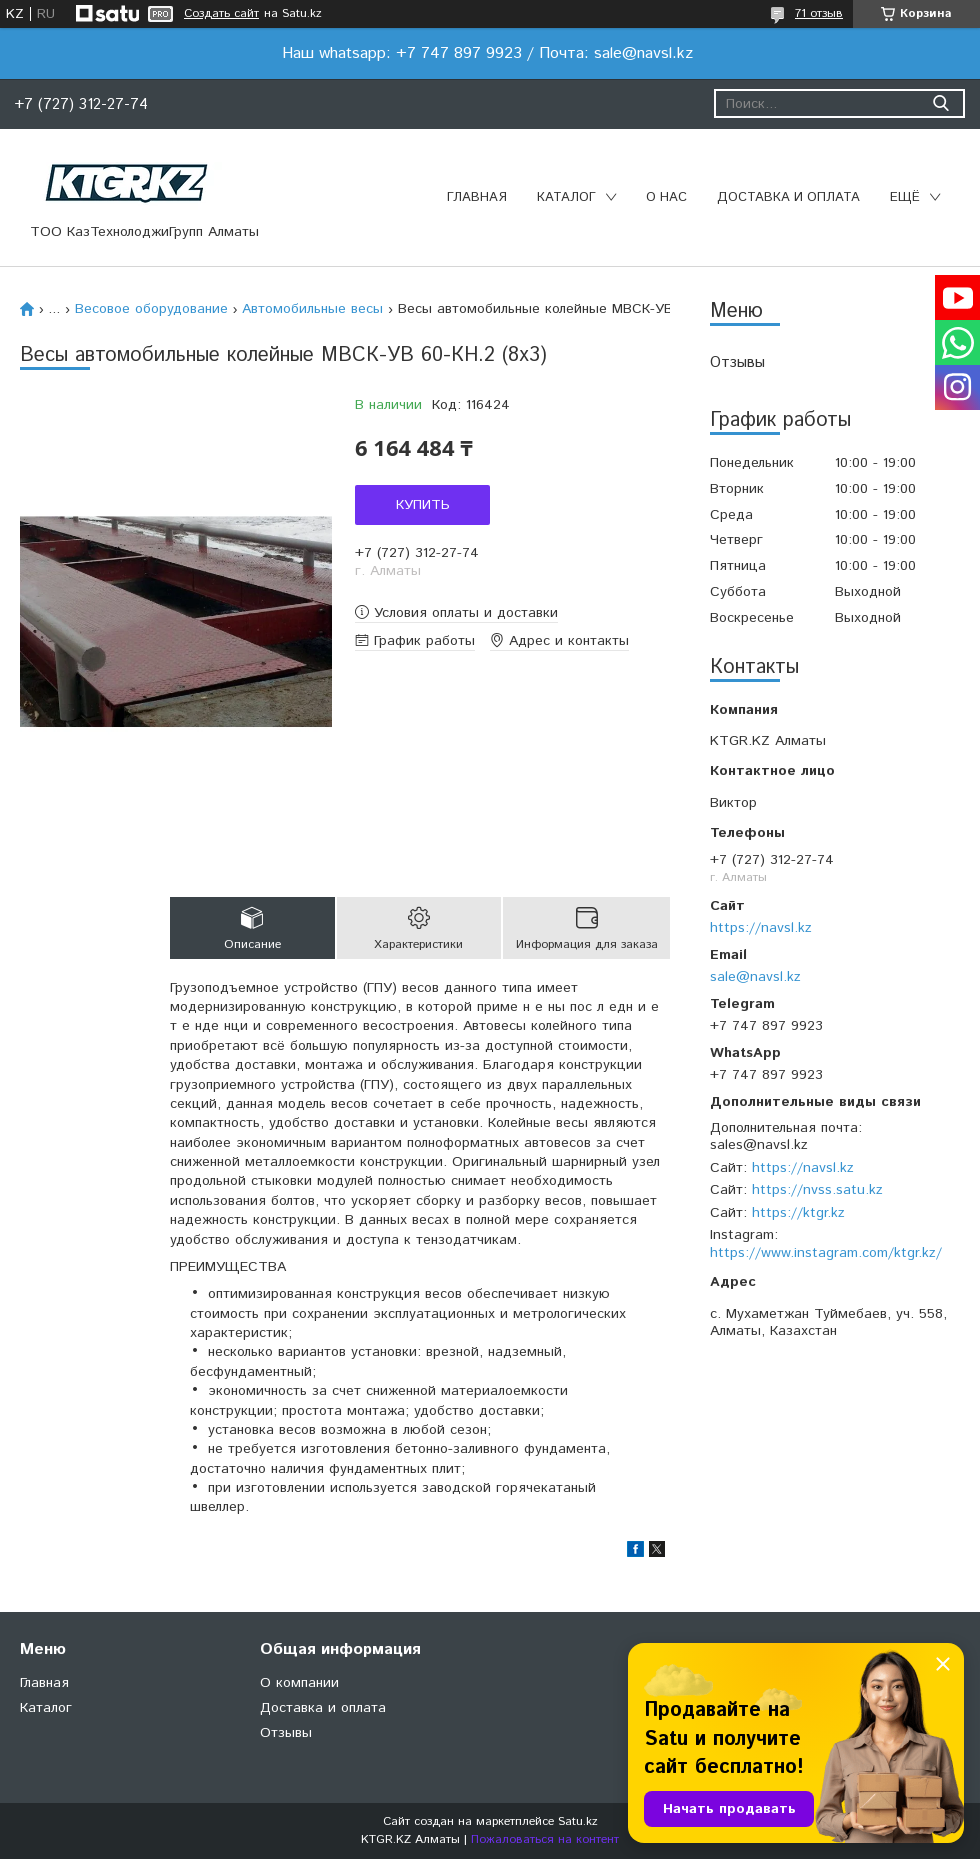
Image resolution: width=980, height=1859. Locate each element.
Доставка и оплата (788, 197)
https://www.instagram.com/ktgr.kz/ (826, 1253)
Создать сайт (221, 14)
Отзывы (737, 362)
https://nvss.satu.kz (817, 1190)
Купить (423, 505)
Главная (477, 197)
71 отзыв (819, 13)
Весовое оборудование (151, 309)
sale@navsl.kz (755, 977)
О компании (299, 1683)
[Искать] (940, 103)
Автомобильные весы (312, 309)
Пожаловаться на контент (545, 1839)
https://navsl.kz (761, 928)
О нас (666, 197)
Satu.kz (578, 1821)
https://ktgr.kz (798, 1213)
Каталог (566, 197)
